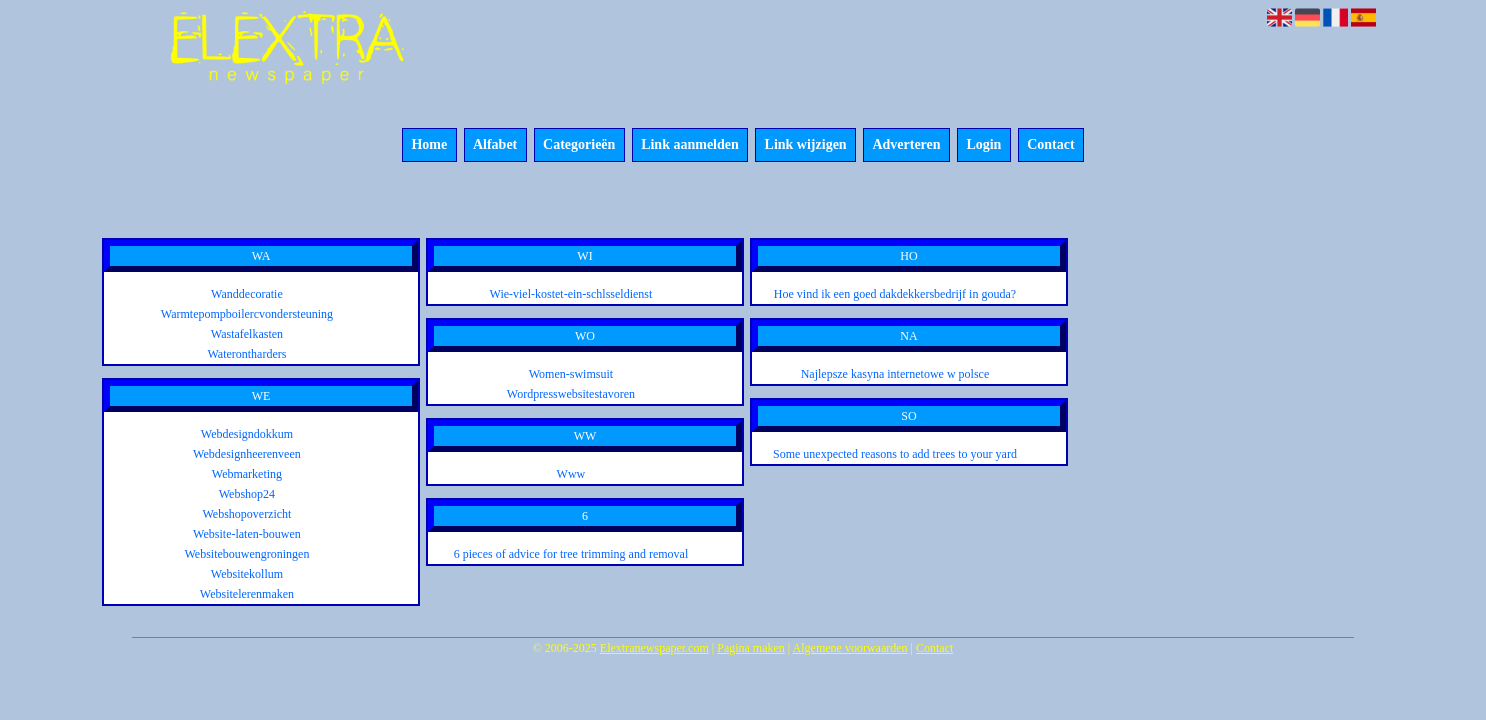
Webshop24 (247, 494)
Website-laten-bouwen (247, 534)
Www (571, 474)
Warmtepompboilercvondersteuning (247, 314)
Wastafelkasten (247, 334)
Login (983, 145)
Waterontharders (246, 354)
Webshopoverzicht (246, 514)
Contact (1050, 145)
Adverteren (906, 145)
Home (429, 145)
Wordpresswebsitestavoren (571, 394)
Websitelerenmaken (247, 594)
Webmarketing (247, 474)
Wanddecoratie (247, 294)
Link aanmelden (690, 145)
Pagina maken (751, 648)
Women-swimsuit (571, 374)
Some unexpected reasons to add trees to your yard (895, 454)
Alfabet (495, 145)
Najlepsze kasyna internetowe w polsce (895, 374)
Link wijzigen (806, 145)
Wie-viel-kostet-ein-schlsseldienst (571, 294)
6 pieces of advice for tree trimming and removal (571, 554)
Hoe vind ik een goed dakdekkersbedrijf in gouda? (895, 294)
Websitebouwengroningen (246, 554)
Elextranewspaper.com (654, 648)
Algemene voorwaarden (850, 648)
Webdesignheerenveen (247, 454)
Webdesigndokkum (247, 434)
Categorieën (579, 145)
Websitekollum (247, 574)
